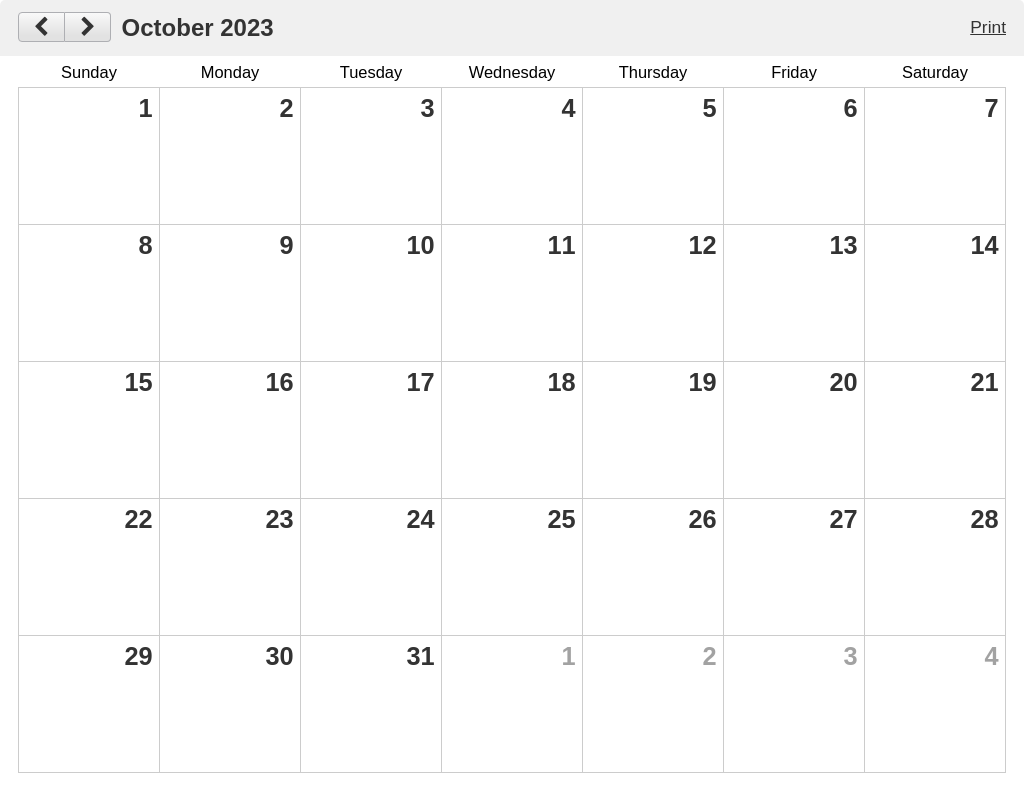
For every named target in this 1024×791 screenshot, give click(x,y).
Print (988, 27)
